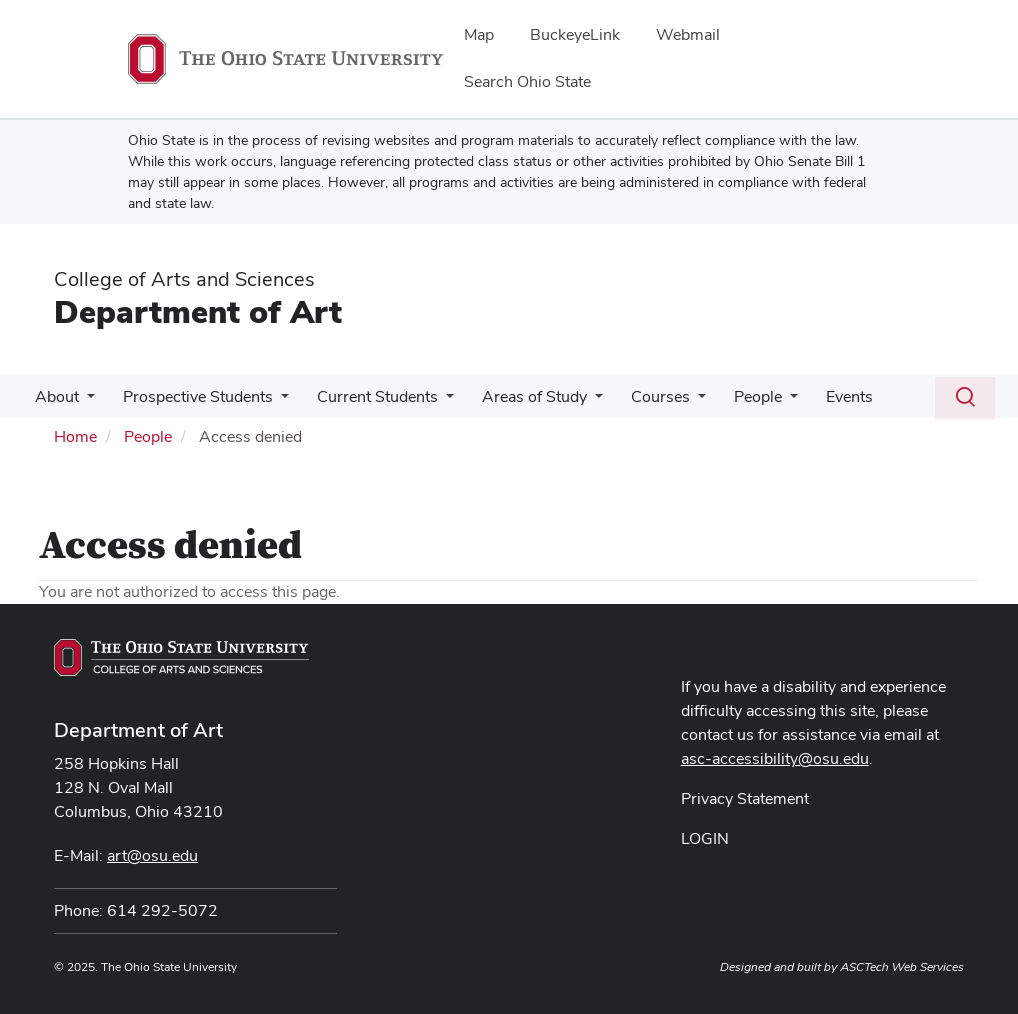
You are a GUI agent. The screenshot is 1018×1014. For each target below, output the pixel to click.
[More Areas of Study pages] (581, 402)
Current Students (367, 396)
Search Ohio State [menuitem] (527, 81)
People (736, 396)
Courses (642, 396)
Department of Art (198, 311)
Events (823, 396)
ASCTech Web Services (902, 967)
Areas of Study (520, 396)
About (55, 396)
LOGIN (705, 838)
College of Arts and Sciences (184, 279)
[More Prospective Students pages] (275, 402)
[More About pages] (85, 402)
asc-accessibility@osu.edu (775, 758)
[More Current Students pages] (436, 402)
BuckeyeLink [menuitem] (575, 34)
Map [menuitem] (479, 34)
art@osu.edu (152, 855)
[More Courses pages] (680, 402)
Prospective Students (192, 396)
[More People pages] (768, 402)
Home (75, 436)
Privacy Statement (745, 798)
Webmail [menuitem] (688, 34)
